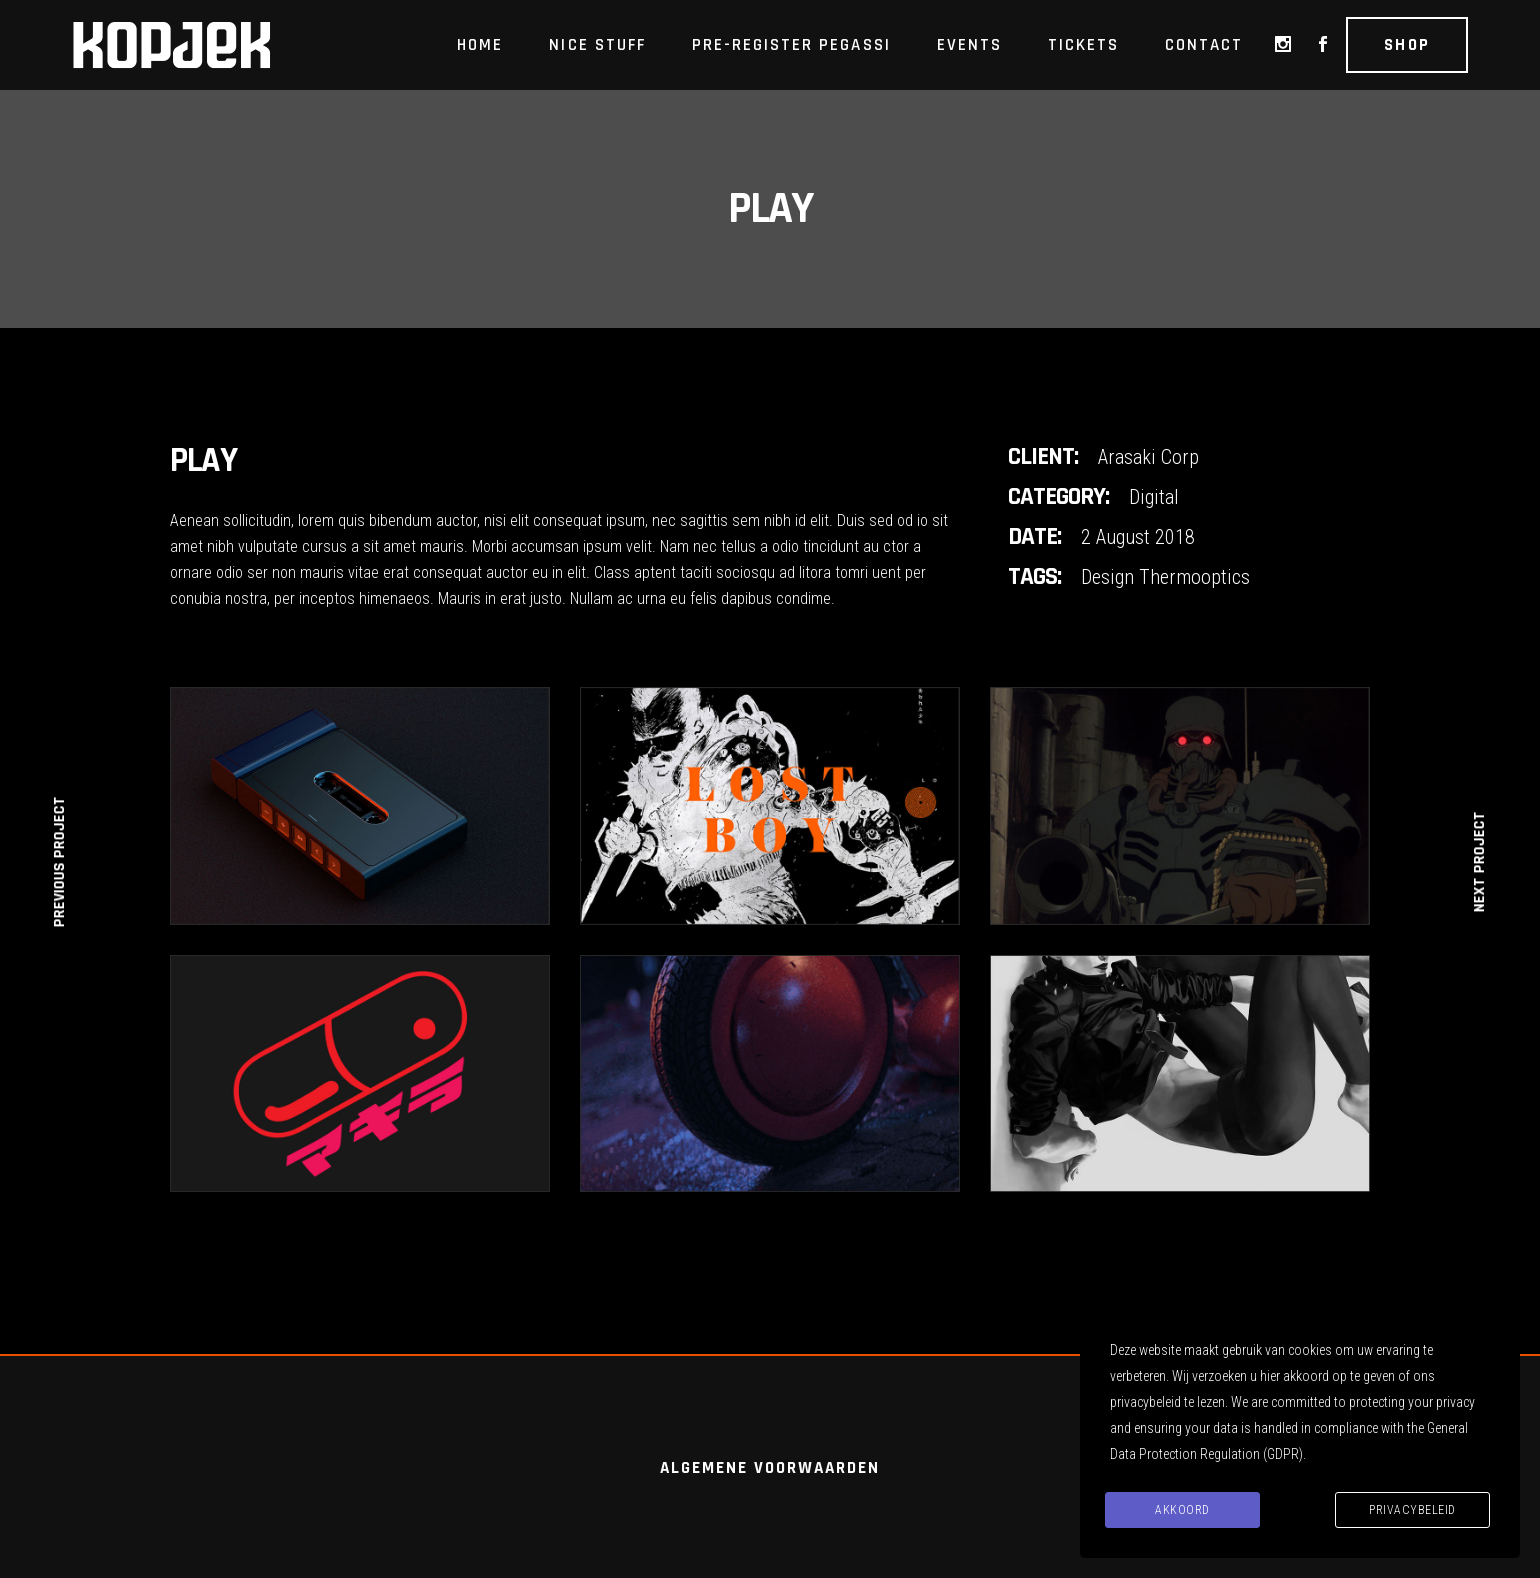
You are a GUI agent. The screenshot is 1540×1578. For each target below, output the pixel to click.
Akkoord (1182, 1510)
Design (1107, 577)
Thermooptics (1194, 577)
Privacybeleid (1412, 1510)
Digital (1154, 497)
